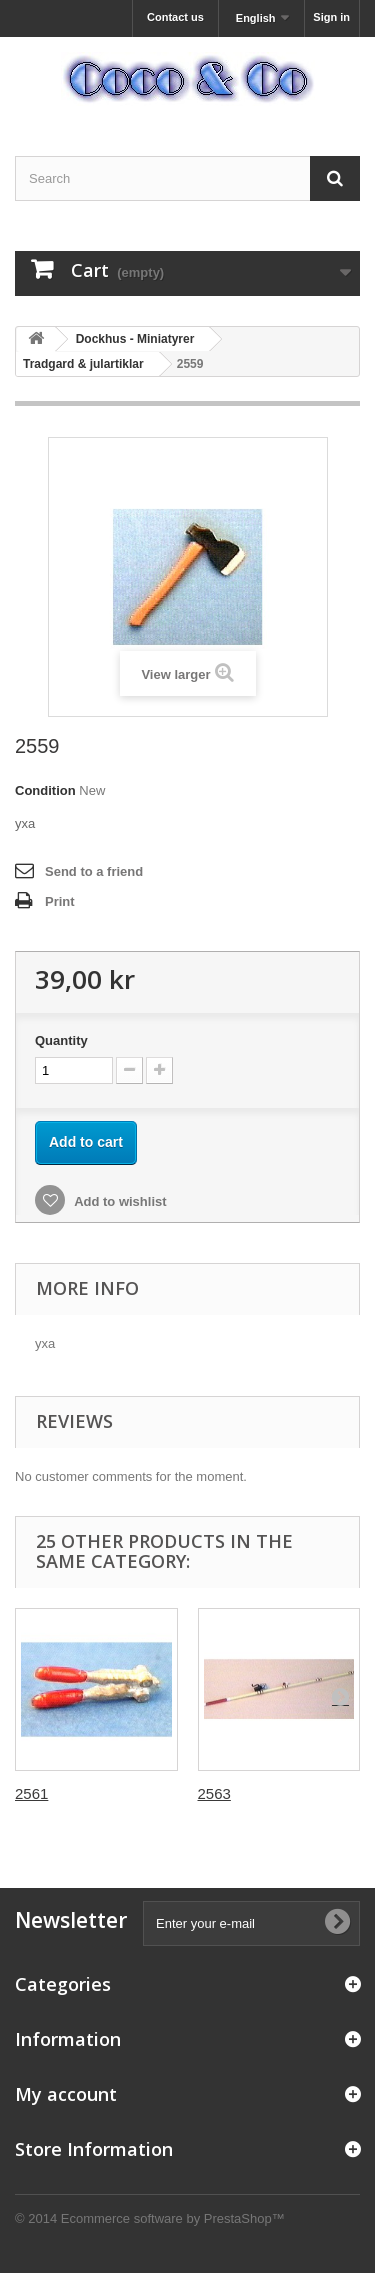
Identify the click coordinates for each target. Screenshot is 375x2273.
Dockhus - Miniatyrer (135, 339)
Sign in (331, 17)
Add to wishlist (119, 1201)
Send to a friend (94, 871)
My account (66, 2094)
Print (60, 901)
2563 (214, 1793)
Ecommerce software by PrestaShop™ (173, 2218)
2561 (31, 1793)
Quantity (61, 1040)
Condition (45, 790)
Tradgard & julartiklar (83, 364)
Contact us (175, 17)
